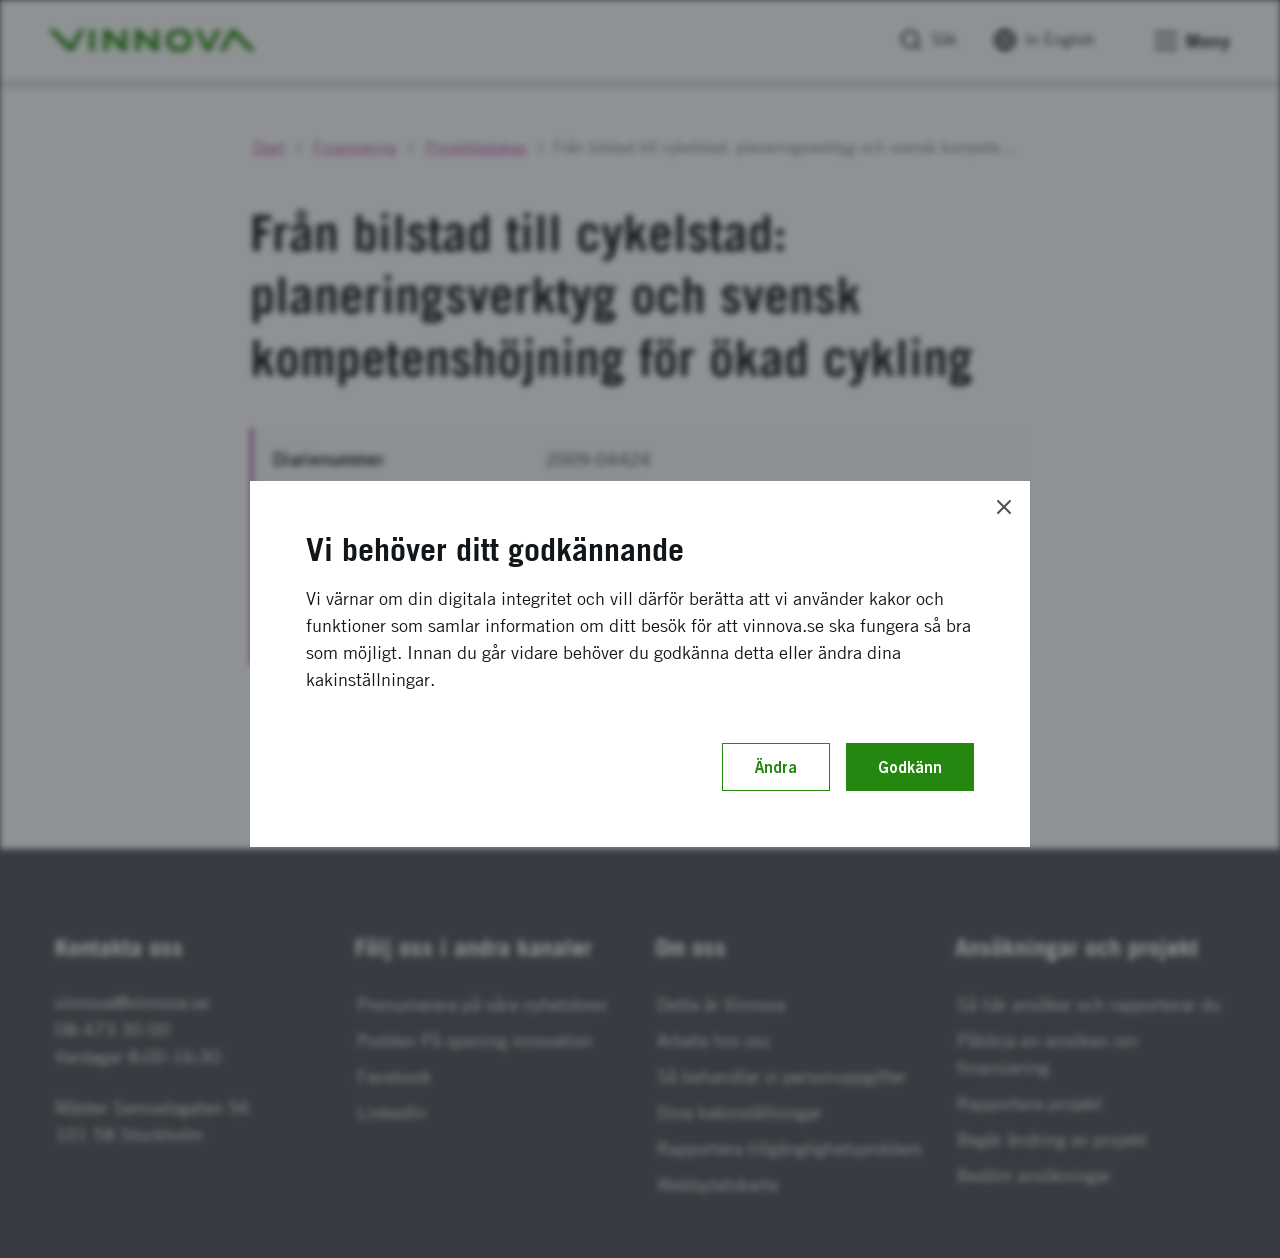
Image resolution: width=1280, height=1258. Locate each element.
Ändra (776, 767)
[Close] (1004, 507)
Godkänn (910, 767)
